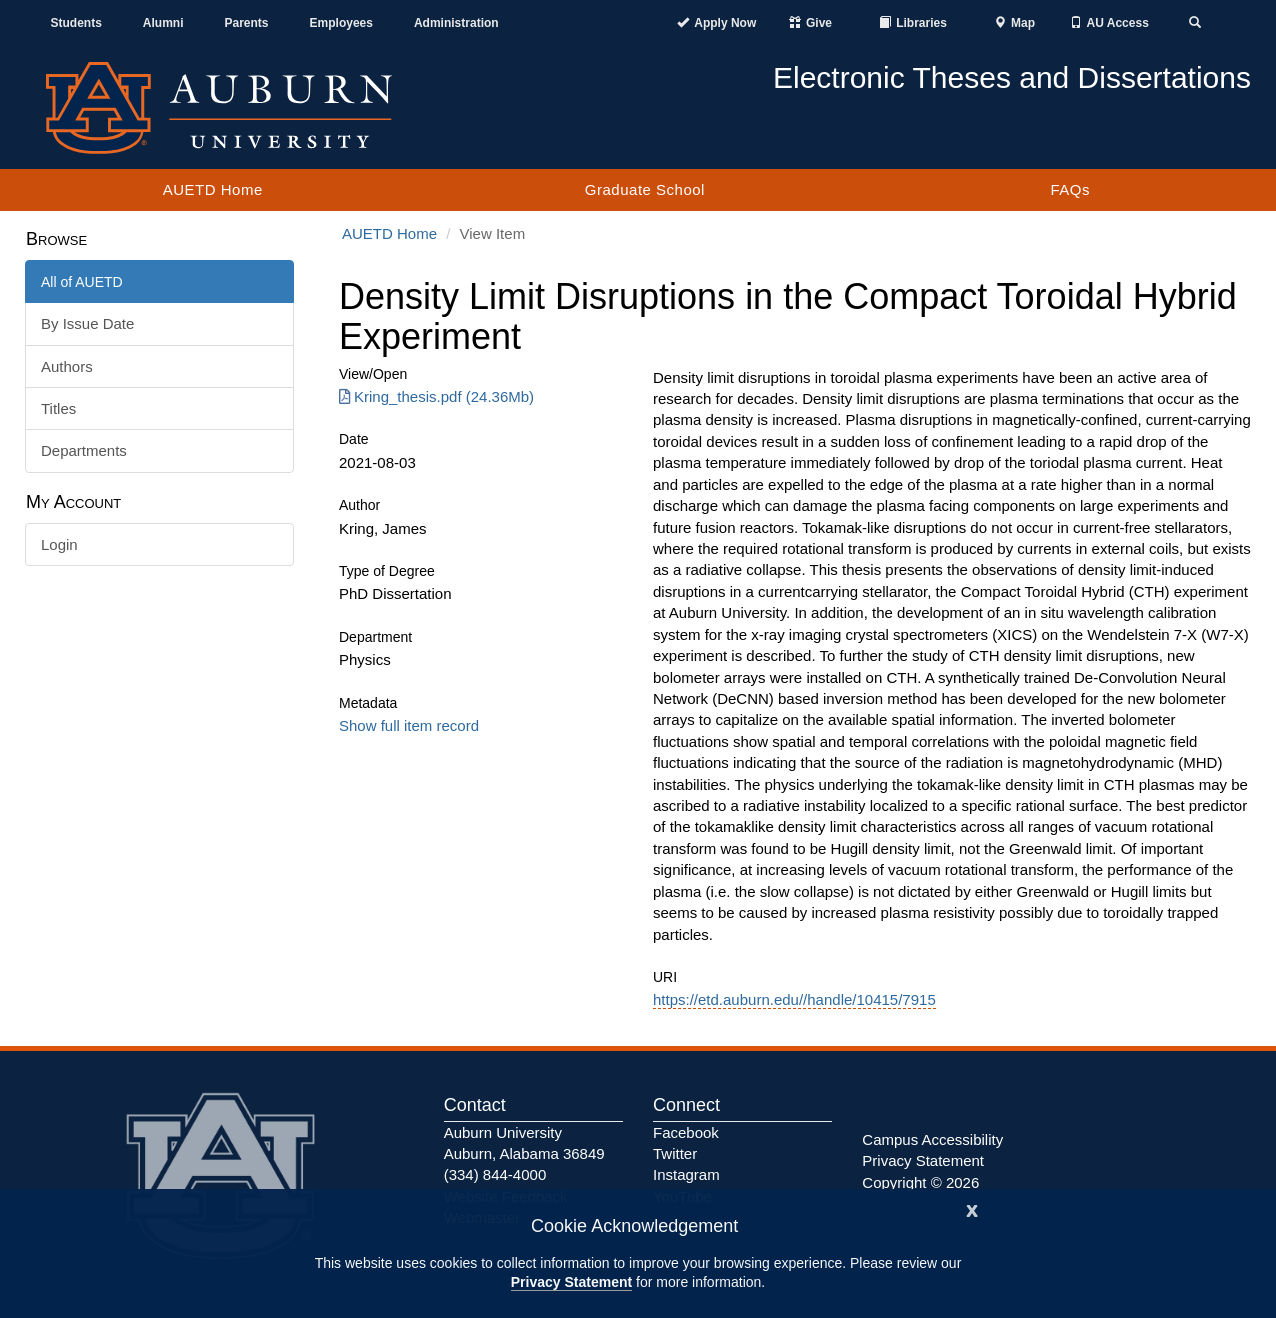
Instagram (686, 1174)
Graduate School (645, 189)
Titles (58, 408)
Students (76, 23)
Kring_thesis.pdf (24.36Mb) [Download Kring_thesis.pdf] (436, 396)
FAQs (1070, 189)
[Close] (972, 1208)
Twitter (675, 1153)
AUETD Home (213, 189)
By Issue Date (87, 323)
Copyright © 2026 (920, 1182)
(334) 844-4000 (495, 1174)
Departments (84, 450)
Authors (67, 366)
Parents (247, 23)
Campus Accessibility (932, 1139)
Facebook (686, 1132)
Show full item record (409, 725)
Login (59, 544)
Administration (456, 23)
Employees (341, 23)
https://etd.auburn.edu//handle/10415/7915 (794, 999)
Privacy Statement (571, 1282)
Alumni (163, 23)
